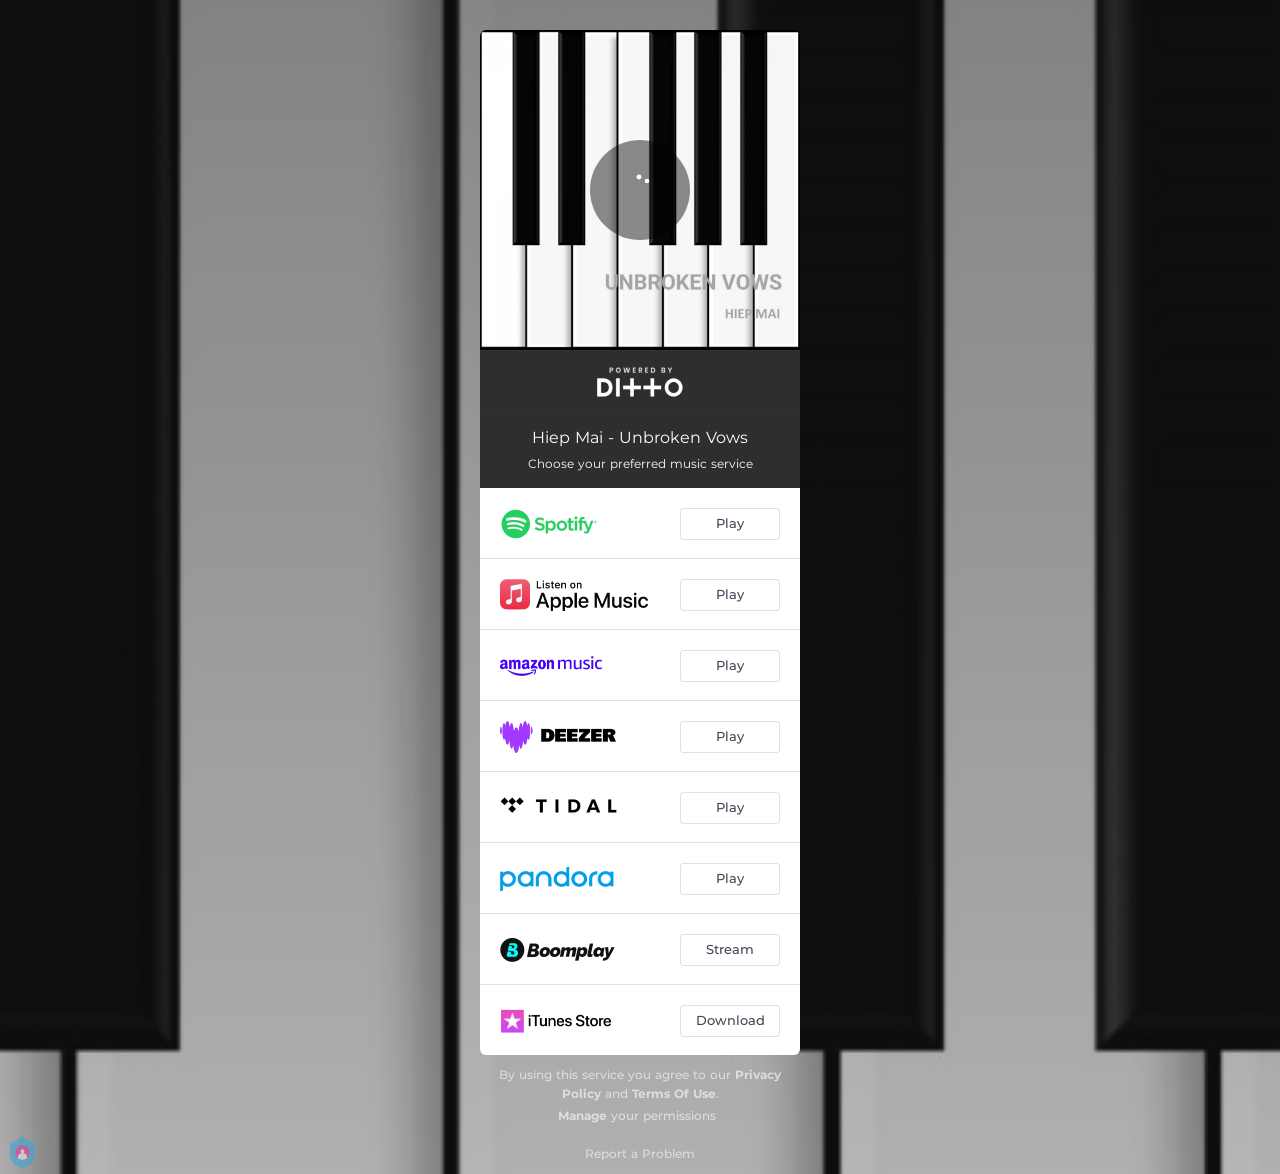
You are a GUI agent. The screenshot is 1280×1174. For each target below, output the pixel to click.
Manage (582, 1115)
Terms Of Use (674, 1093)
